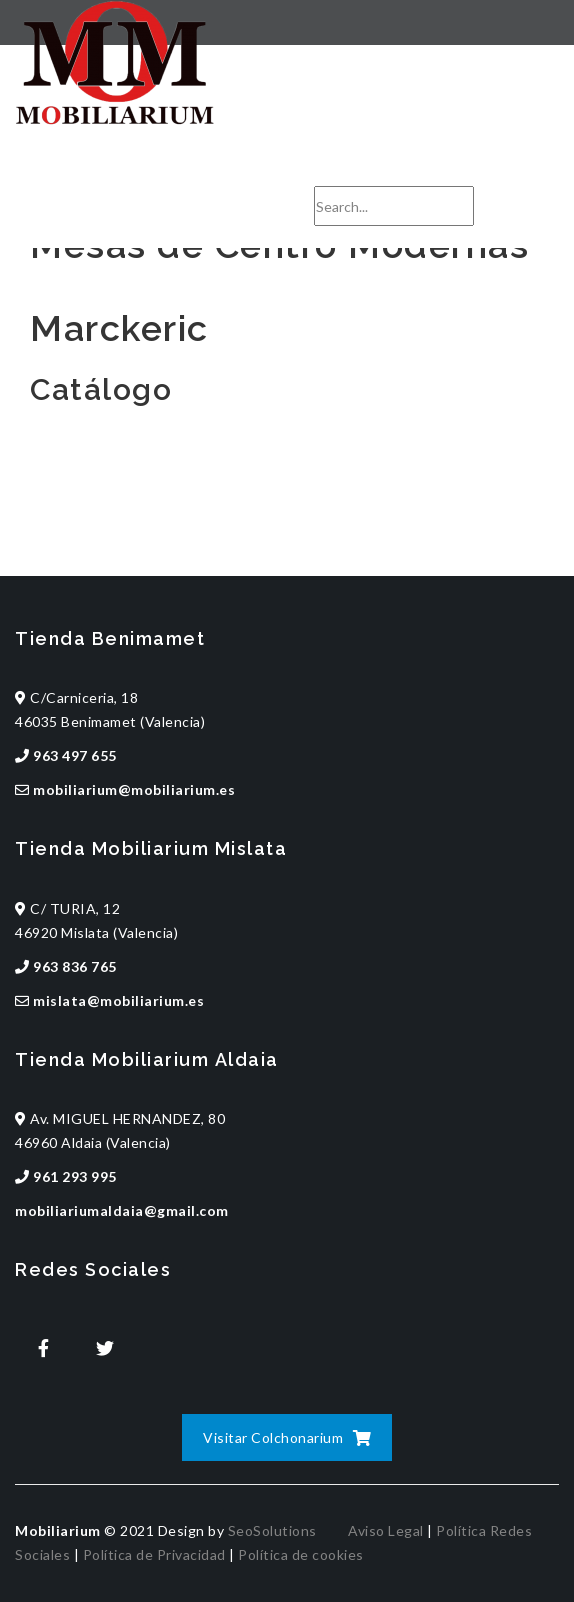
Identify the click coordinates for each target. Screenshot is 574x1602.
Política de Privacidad (154, 1554)
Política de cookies (301, 1554)
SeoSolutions (272, 1530)
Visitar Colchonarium (287, 1437)
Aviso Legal (386, 1530)
